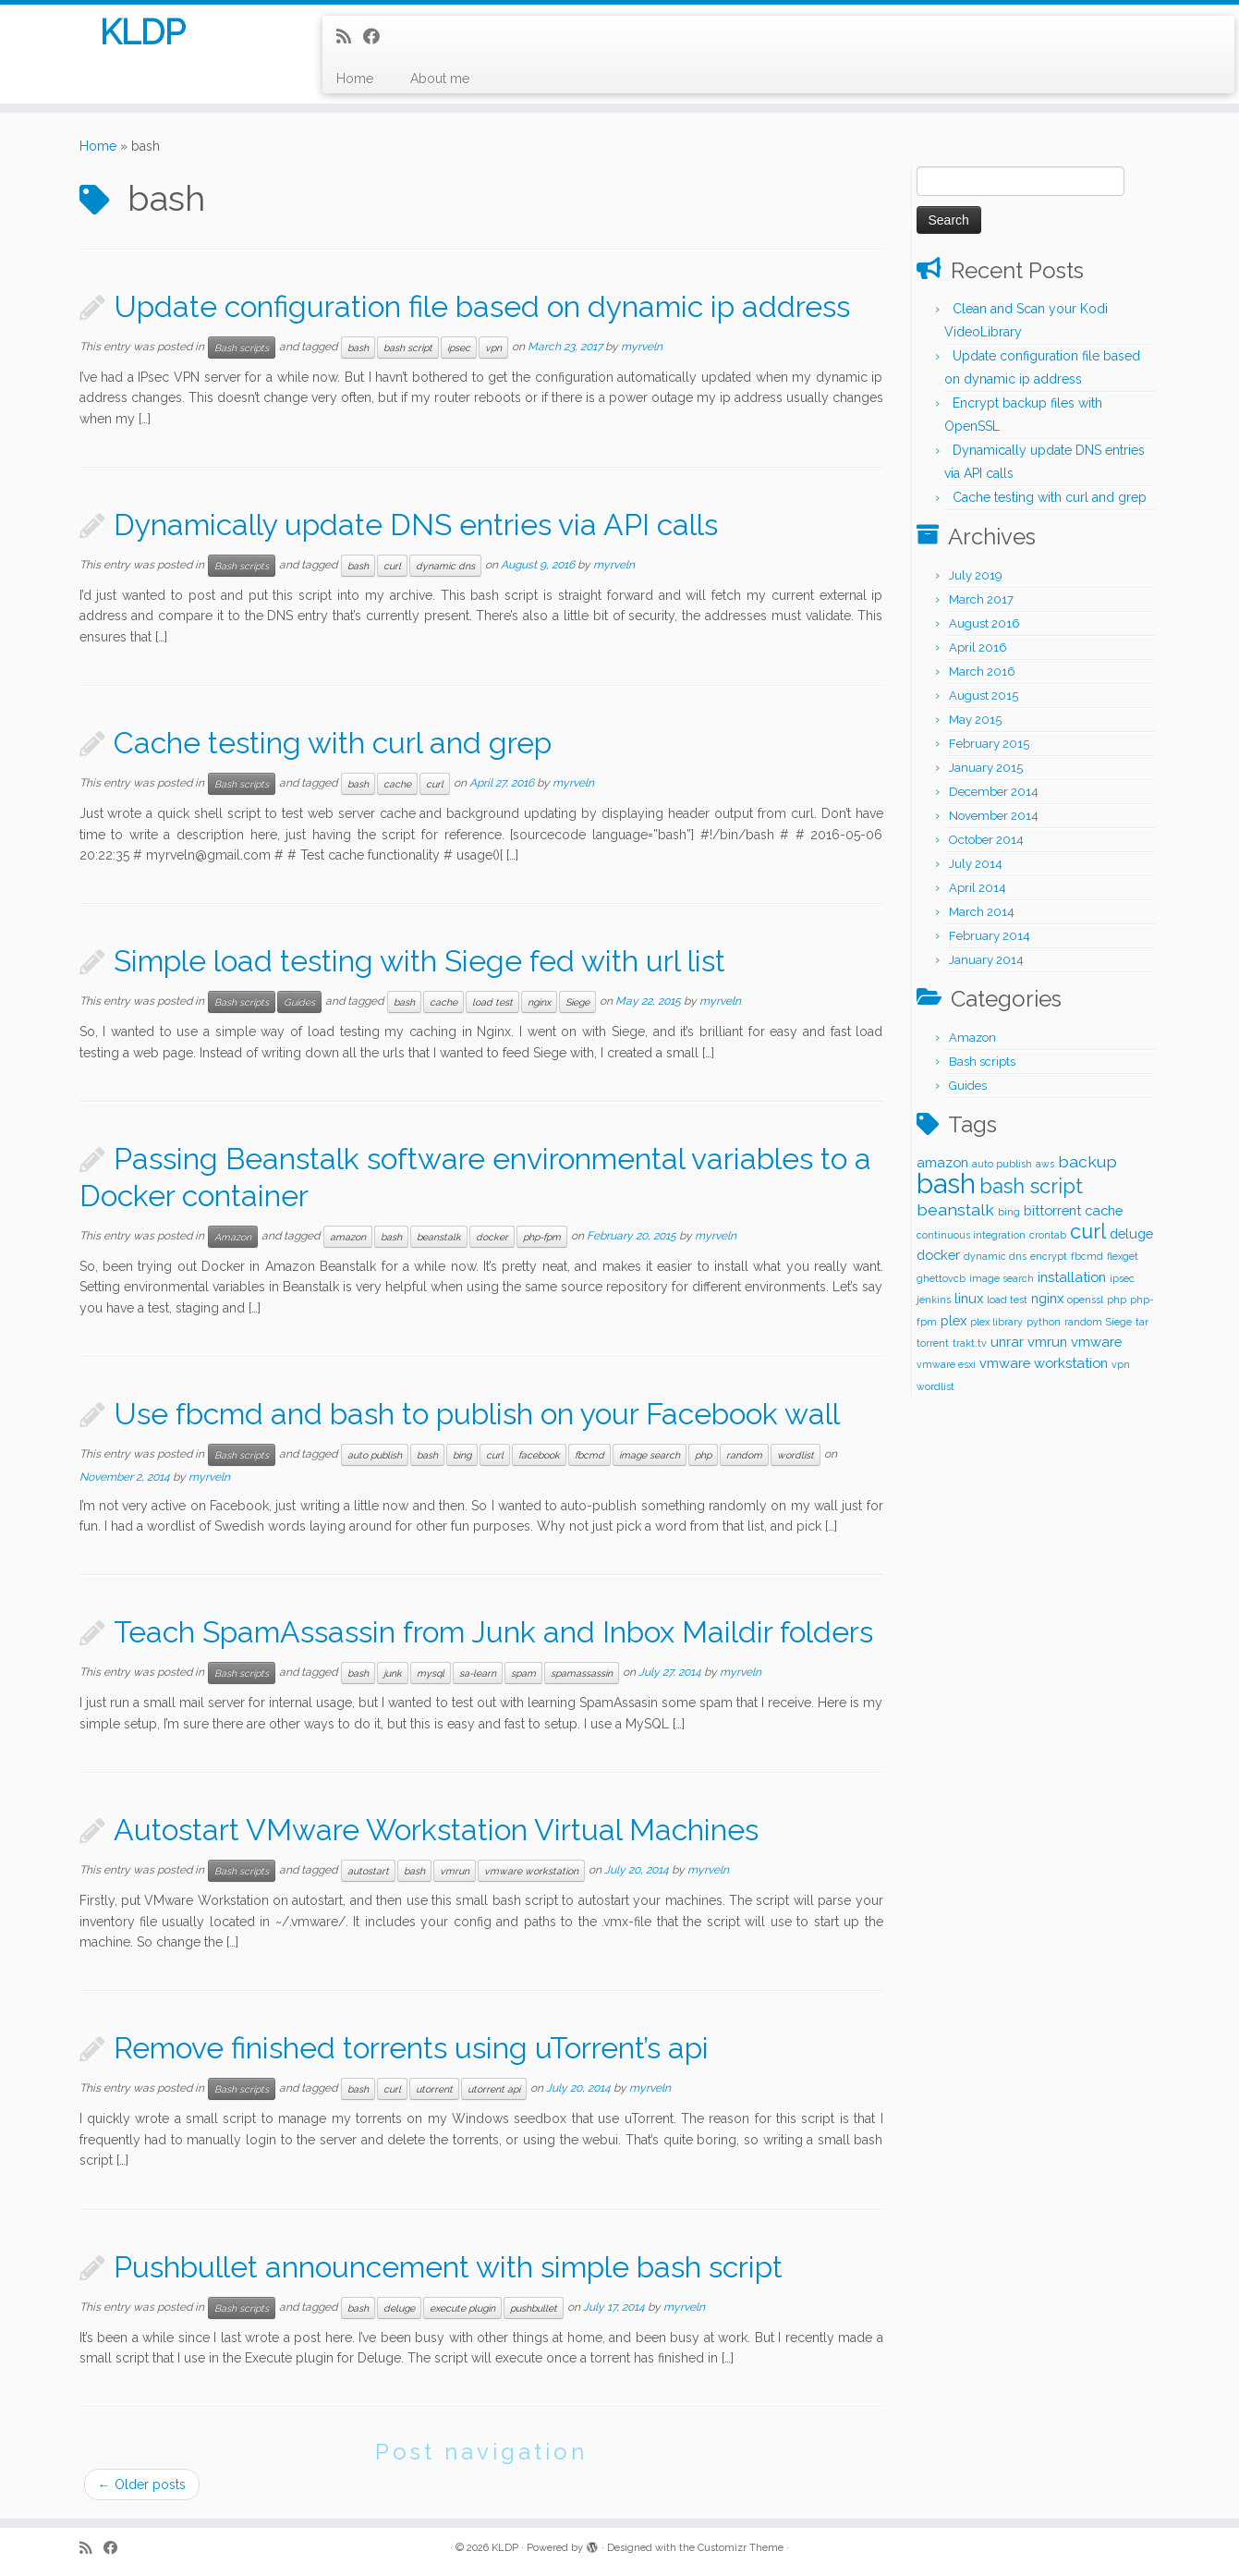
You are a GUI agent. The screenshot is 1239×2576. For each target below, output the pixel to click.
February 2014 (989, 936)
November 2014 (994, 816)
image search (649, 1454)
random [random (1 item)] (1083, 1321)
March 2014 (981, 912)
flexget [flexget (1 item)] (1122, 1256)
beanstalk (439, 1236)
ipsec (458, 347)
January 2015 (986, 768)
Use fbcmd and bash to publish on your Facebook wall (477, 1414)
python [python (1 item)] (1043, 1321)
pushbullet (533, 2308)
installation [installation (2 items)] (1072, 1277)
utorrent (434, 2088)
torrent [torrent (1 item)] (933, 1343)
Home (354, 78)
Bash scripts (241, 347)
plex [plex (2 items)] (953, 1320)
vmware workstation (531, 1870)
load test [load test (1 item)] (1007, 1299)
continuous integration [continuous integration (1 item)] (971, 1234)
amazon (348, 1236)
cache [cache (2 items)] (1104, 1210)
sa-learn (477, 1673)
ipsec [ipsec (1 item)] (1122, 1278)
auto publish (374, 1454)
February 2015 (989, 744)
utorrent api (494, 2088)
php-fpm (542, 1236)
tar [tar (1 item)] (1142, 1321)
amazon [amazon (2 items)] (942, 1162)
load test (492, 1001)
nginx (539, 1001)
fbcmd (589, 1454)
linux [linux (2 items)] (968, 1298)
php (703, 1454)
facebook (539, 1454)
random (744, 1454)
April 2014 (977, 888)
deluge (399, 2308)
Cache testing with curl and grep (333, 743)
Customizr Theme (740, 2548)
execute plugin (462, 2308)
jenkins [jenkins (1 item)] (934, 1299)
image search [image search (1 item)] (1001, 1278)
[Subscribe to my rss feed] (349, 36)
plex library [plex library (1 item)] (996, 1321)
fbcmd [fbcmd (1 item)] (1087, 1256)
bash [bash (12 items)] (946, 1183)
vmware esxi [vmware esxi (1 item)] (946, 1364)
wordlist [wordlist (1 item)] (935, 1386)
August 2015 (983, 695)
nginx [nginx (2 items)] (1047, 1298)
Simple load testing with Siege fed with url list (419, 961)
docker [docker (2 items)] (938, 1255)
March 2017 (981, 599)
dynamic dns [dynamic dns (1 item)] (995, 1256)
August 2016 (984, 623)
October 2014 (986, 840)
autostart (368, 1870)
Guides (299, 1001)
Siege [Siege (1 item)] (1119, 1321)
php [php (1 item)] (1116, 1299)
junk (392, 1673)
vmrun (454, 1870)
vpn (493, 347)
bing (462, 1454)
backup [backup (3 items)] (1087, 1161)
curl (392, 565)
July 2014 (975, 864)
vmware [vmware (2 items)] (1096, 1341)
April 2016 (978, 647)
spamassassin (582, 1673)
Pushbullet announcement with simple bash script (448, 2267)
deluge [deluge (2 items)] (1131, 1233)
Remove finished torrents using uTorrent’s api (411, 2048)
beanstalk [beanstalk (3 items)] (955, 1209)
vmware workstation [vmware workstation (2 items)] (1043, 1363)
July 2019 (975, 575)
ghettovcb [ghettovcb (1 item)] (941, 1278)
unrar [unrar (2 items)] (1007, 1341)
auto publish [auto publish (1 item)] (1002, 1163)
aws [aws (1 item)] (1045, 1163)
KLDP (143, 36)
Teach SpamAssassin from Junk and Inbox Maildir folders (493, 1632)
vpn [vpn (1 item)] (1120, 1364)
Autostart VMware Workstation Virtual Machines (436, 1830)
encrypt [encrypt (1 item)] (1048, 1256)
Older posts (142, 2484)
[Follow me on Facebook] (377, 36)
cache (397, 783)
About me (439, 78)
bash (358, 347)
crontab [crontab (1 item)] (1047, 1234)
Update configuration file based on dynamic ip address (482, 306)
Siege (577, 1001)
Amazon (232, 1236)
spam (523, 1673)
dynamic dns (445, 565)
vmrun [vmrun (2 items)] (1047, 1341)
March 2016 (982, 671)
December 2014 (994, 792)
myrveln (641, 346)
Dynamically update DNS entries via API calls (416, 524)
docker (492, 1236)
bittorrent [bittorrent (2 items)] (1052, 1210)
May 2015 (975, 719)
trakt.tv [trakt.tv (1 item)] (970, 1343)
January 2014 (986, 960)
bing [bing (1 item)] (1009, 1211)
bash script (407, 347)
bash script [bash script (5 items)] (1031, 1186)
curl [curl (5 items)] (1088, 1231)
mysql (430, 1673)
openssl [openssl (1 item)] (1085, 1299)
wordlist (795, 1454)
